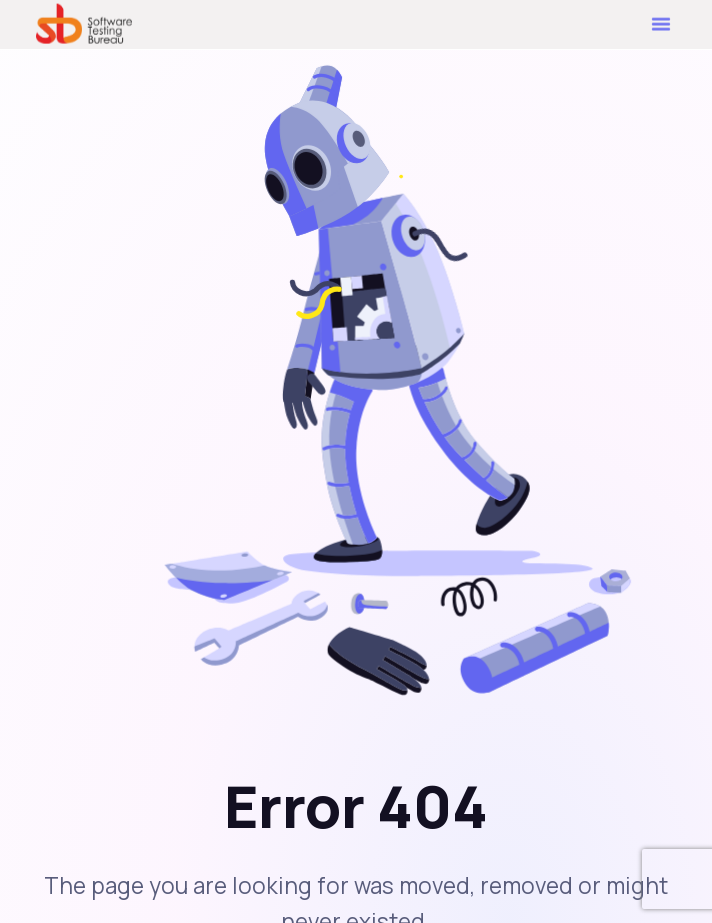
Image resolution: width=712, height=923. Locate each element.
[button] (661, 22)
